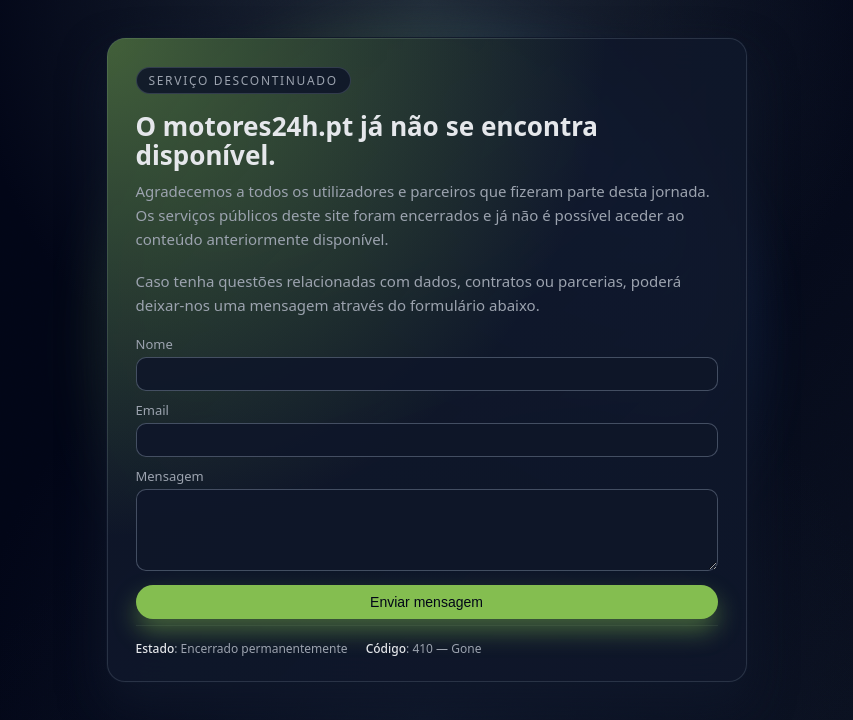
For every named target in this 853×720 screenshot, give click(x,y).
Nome (154, 338)
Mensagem (170, 470)
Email (152, 404)
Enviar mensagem (426, 608)
